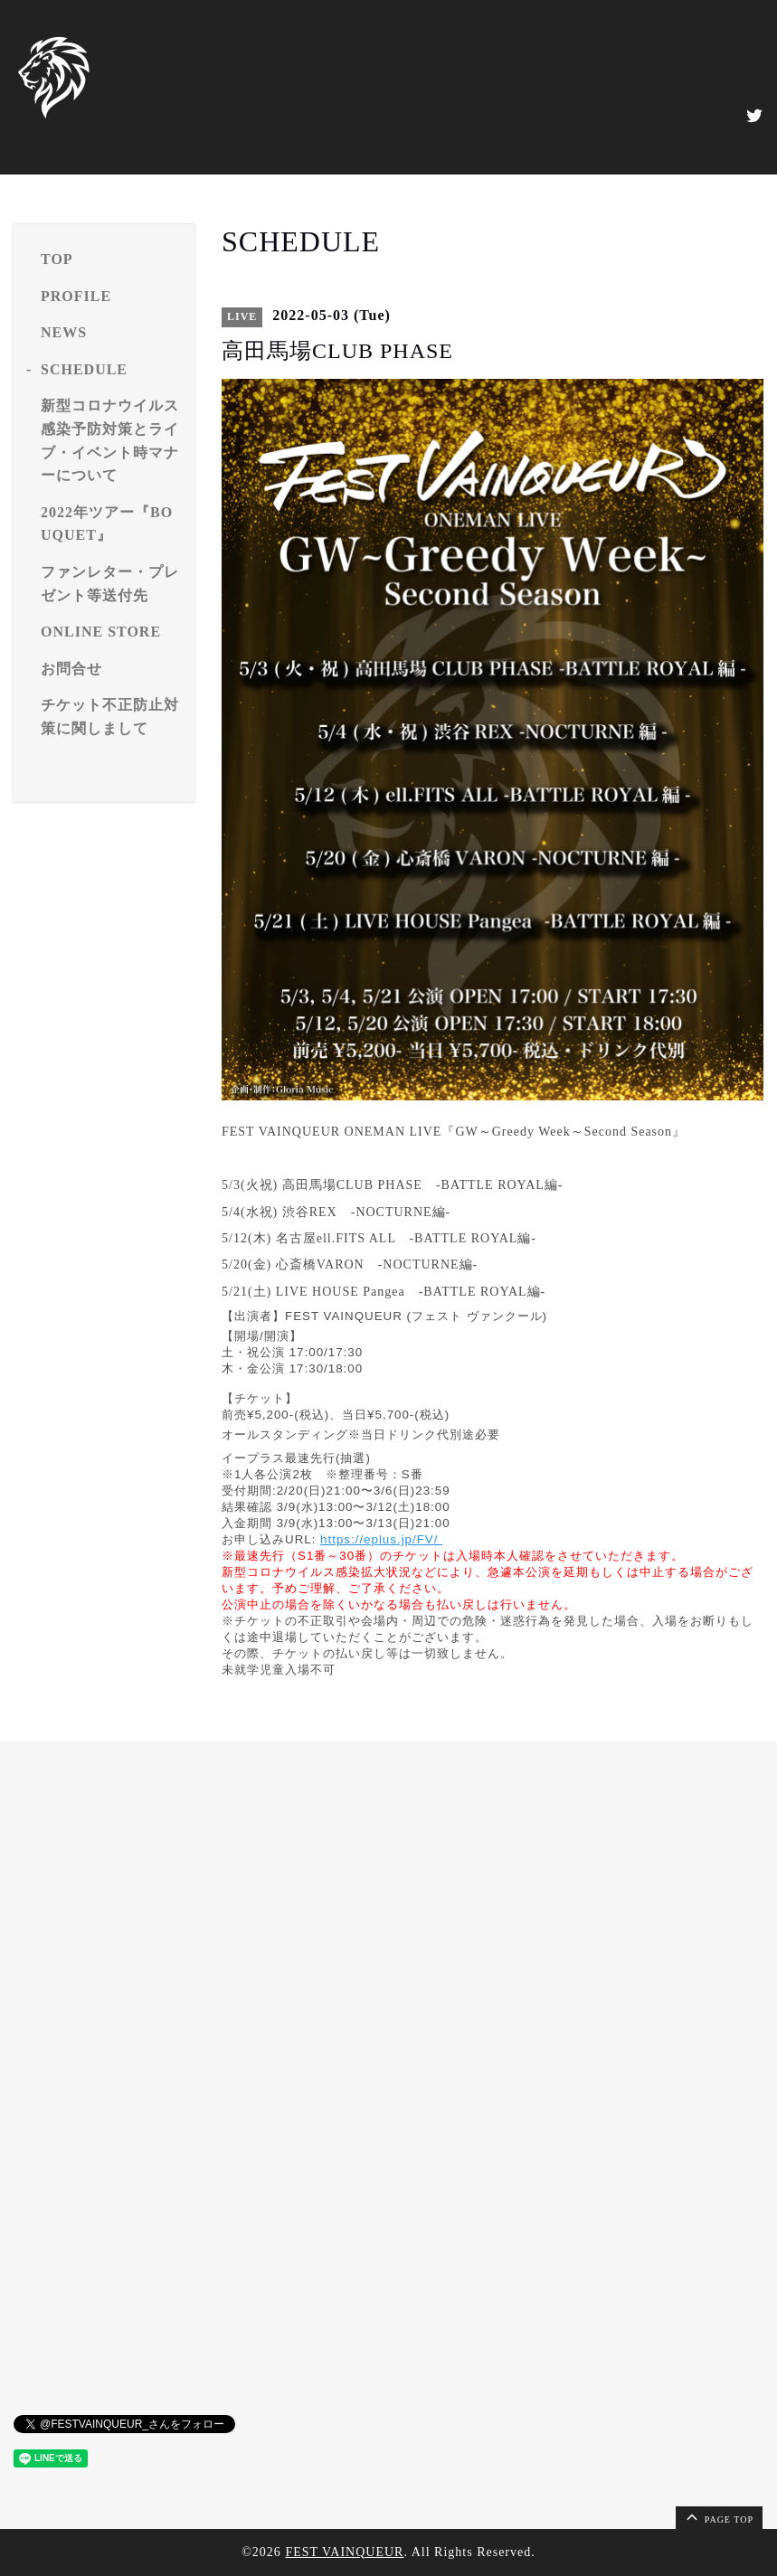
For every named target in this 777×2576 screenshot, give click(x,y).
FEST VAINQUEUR (344, 2552)
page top (718, 2516)
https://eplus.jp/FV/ (381, 1539)
